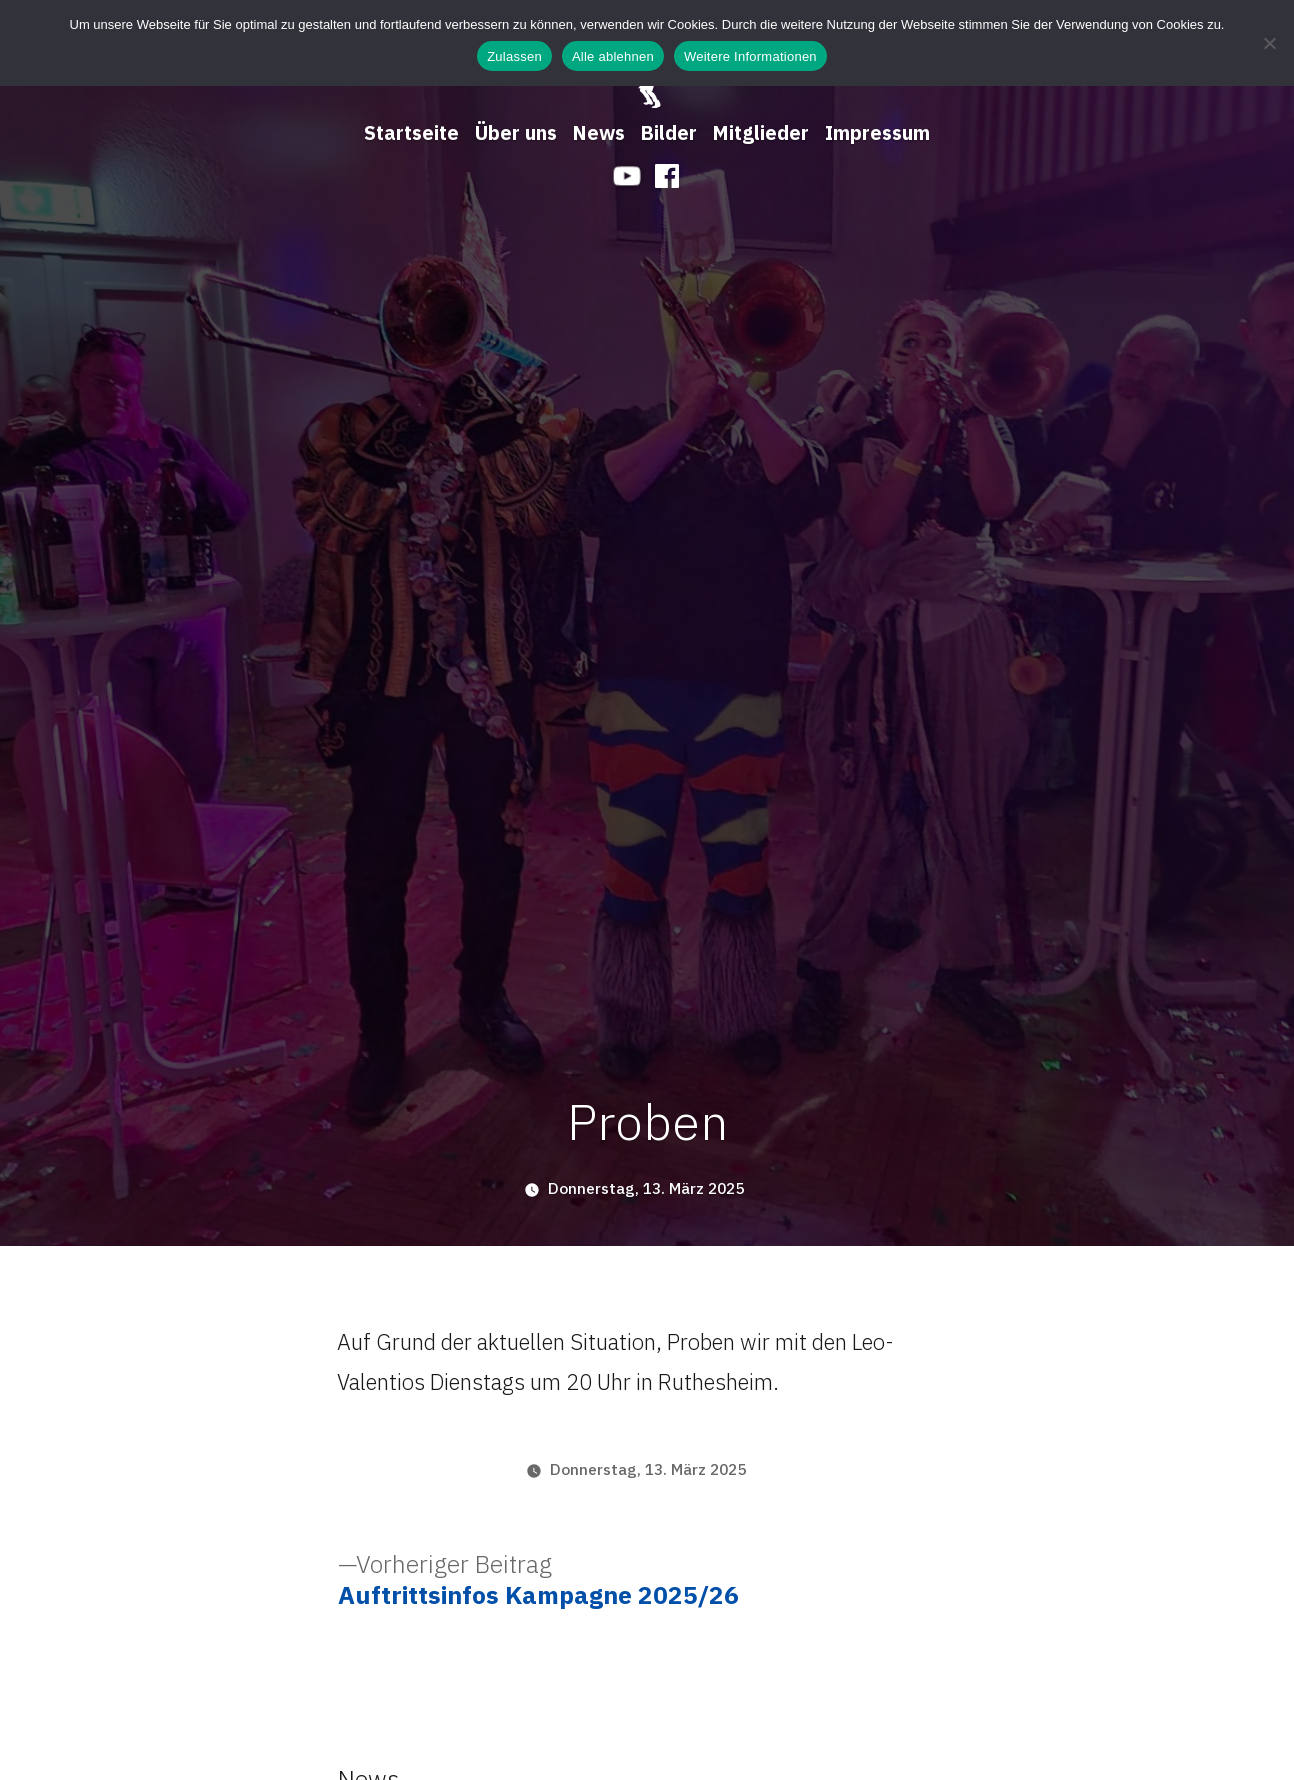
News (599, 132)
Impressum (877, 132)
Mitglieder (761, 132)
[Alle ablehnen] (1269, 43)
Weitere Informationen (750, 56)
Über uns (516, 132)
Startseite (411, 132)
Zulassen (514, 56)
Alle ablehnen (613, 56)
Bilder (669, 132)
